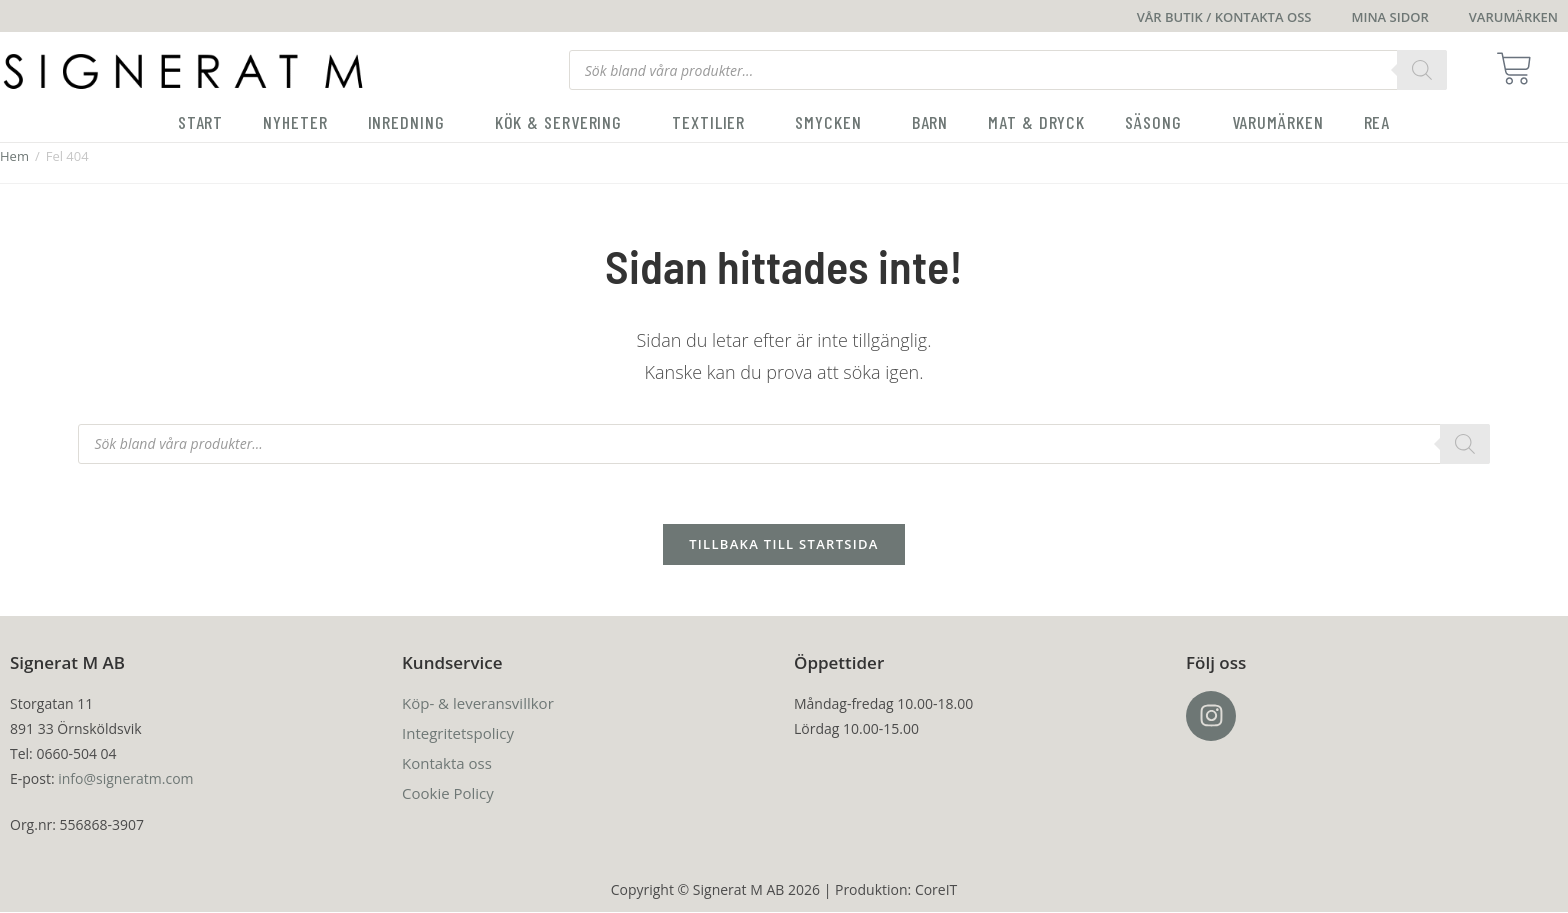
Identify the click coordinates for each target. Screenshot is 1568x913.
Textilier (713, 122)
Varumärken (1278, 122)
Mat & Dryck (1036, 122)
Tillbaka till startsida (784, 545)
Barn (930, 122)
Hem (14, 156)
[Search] (1422, 70)
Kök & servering (564, 122)
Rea (1377, 122)
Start (201, 122)
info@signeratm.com (125, 779)
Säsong (1158, 122)
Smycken (833, 122)
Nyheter (295, 122)
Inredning (411, 122)
